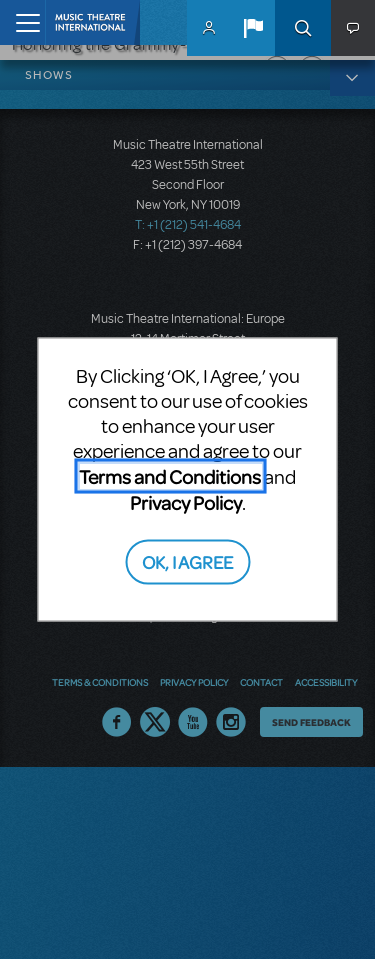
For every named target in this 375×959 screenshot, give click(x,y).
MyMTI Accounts (209, 28)
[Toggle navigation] (22, 22)
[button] (253, 28)
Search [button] (303, 28)
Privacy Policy (186, 502)
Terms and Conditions (170, 476)
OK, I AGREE (187, 560)
